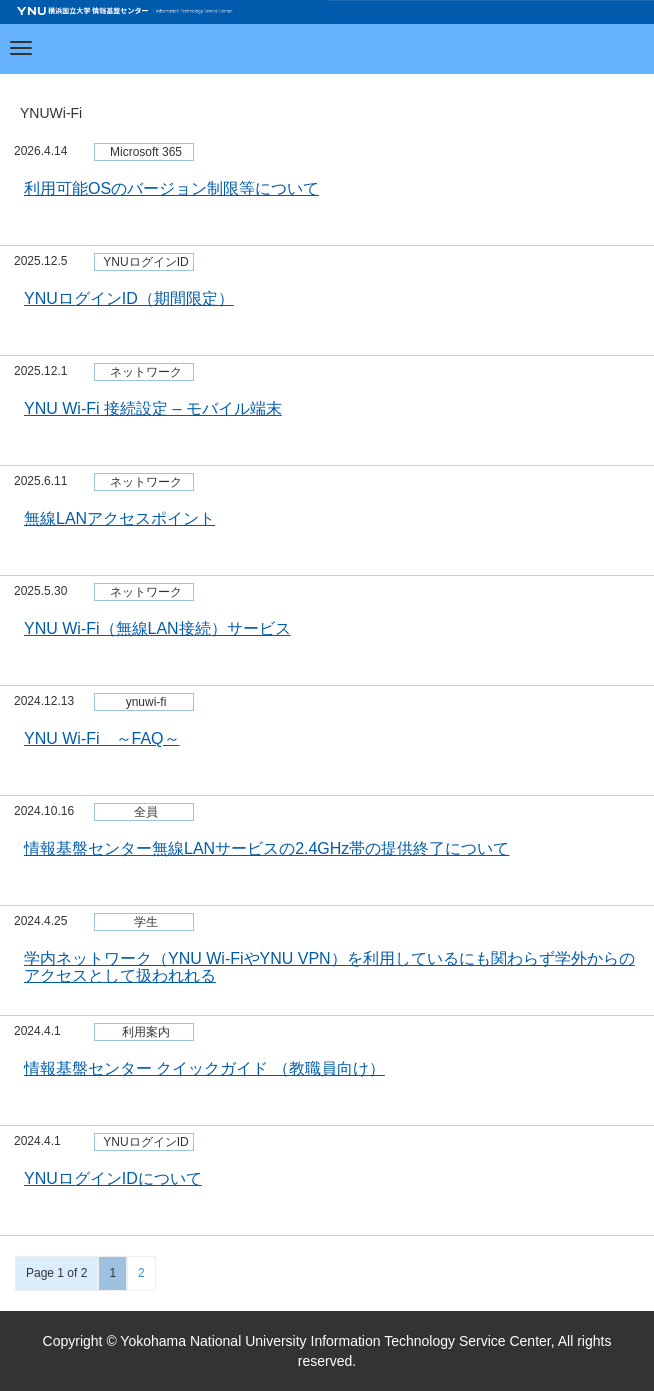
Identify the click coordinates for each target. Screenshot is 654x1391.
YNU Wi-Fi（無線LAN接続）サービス (157, 628)
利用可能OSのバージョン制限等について (171, 188)
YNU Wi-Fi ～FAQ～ (102, 738)
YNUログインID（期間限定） (129, 298)
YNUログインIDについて (113, 1178)
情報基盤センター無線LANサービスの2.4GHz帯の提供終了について (266, 848)
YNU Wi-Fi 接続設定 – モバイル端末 (153, 408)
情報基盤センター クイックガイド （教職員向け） (204, 1068)
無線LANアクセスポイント (119, 518)
